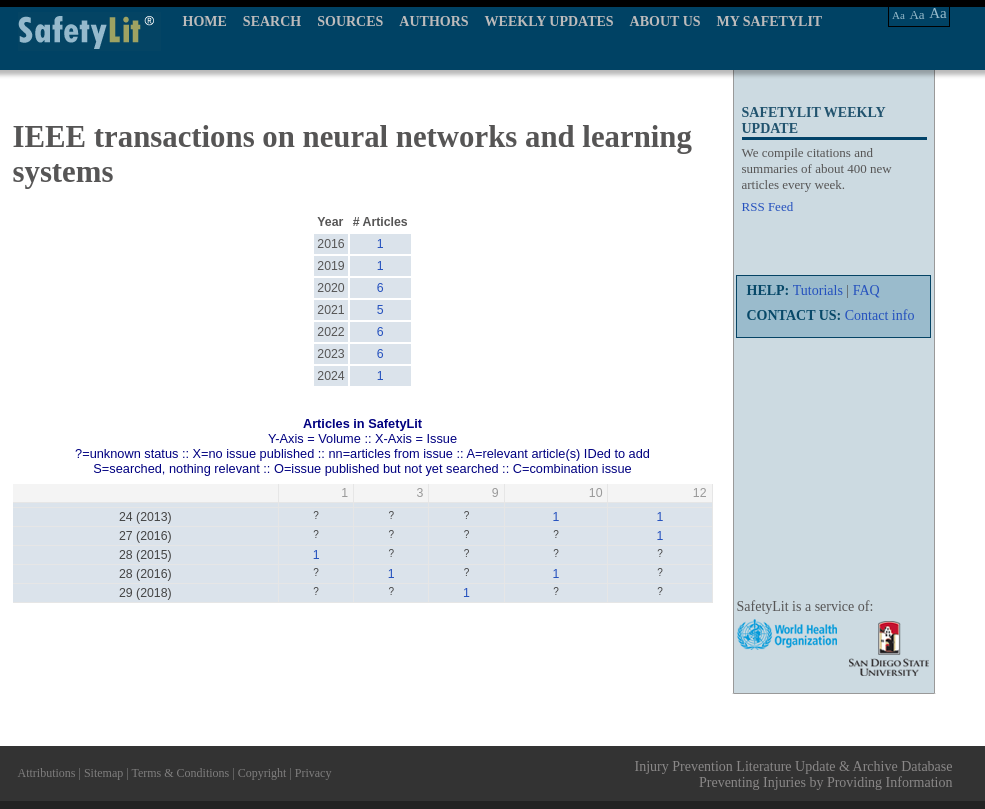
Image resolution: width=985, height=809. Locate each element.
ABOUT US (665, 21)
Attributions (47, 773)
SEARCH (272, 21)
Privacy (313, 773)
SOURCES (350, 21)
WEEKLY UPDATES (549, 21)
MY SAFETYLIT (770, 21)
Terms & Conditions (180, 773)
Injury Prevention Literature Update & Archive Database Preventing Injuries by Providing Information (794, 774)
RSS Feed (768, 206)
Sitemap (103, 773)
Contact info (880, 315)
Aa (898, 15)
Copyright (262, 773)
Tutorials (818, 290)
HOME (205, 21)
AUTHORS (433, 21)
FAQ (866, 290)
